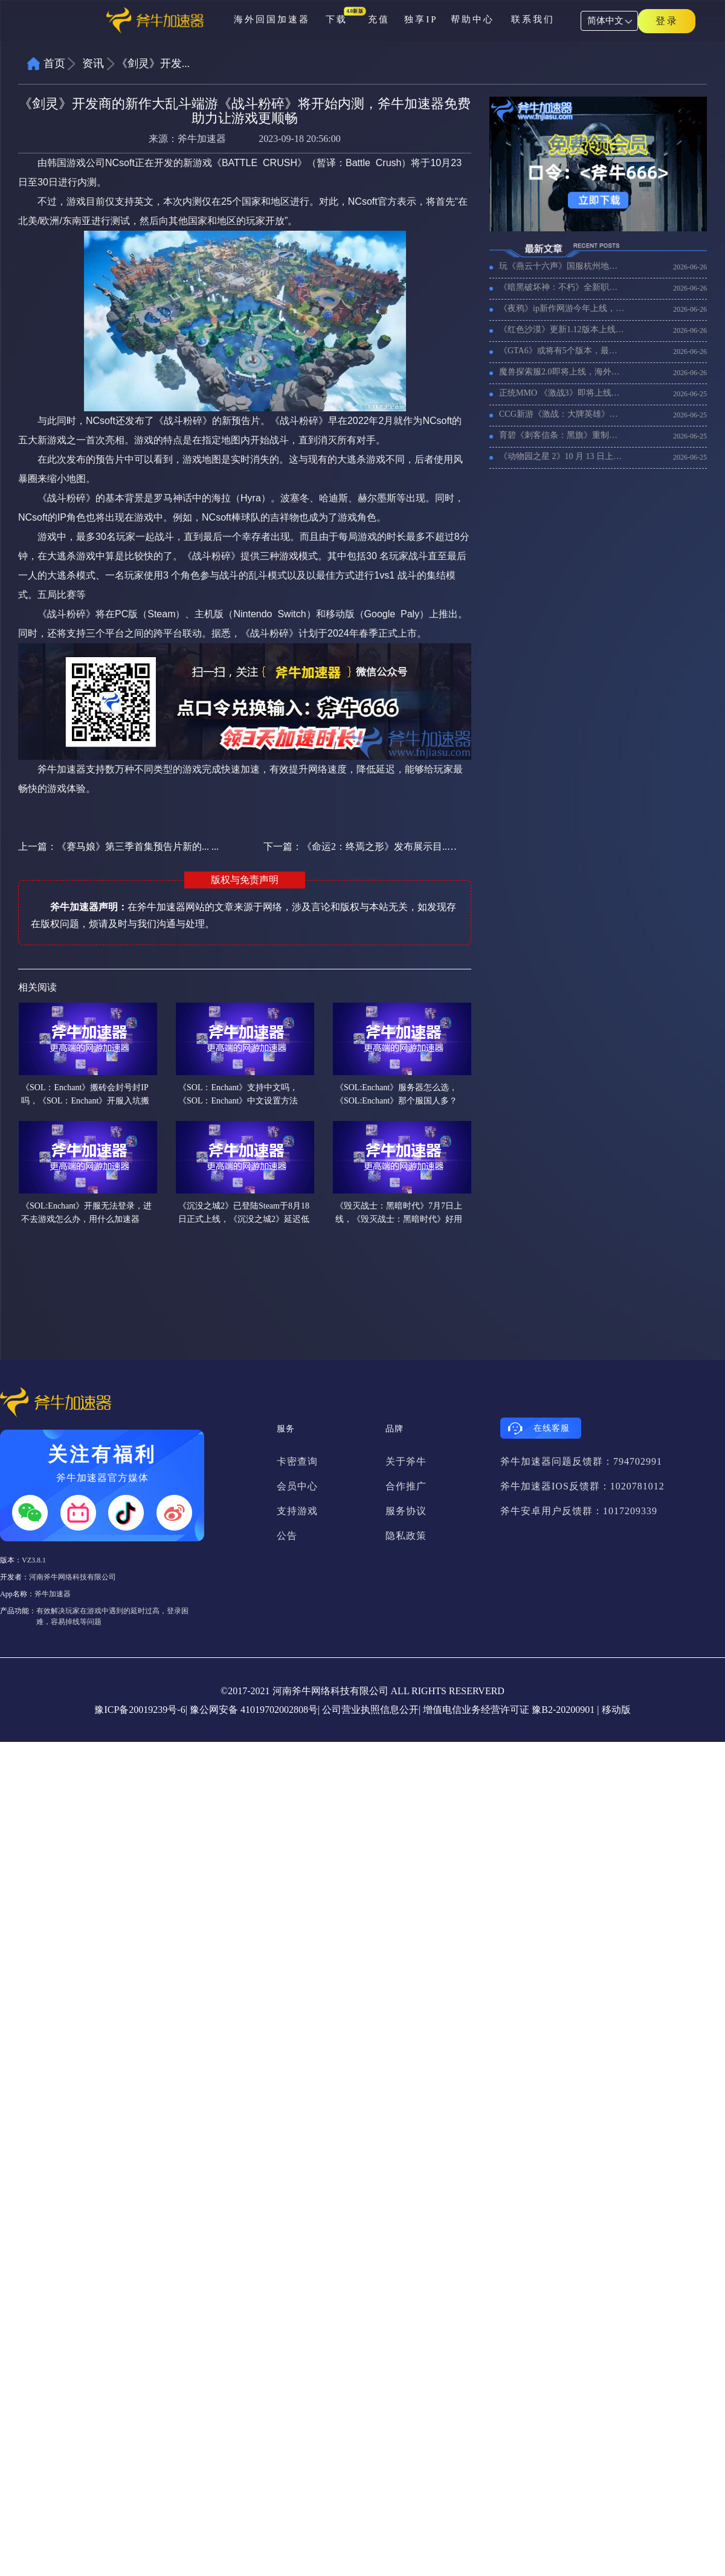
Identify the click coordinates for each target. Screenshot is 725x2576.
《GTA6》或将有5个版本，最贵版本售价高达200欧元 (561, 350)
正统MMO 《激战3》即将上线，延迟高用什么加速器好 (561, 392)
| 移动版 (613, 1709)
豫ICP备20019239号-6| (140, 1709)
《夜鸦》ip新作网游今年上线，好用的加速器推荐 (561, 308)
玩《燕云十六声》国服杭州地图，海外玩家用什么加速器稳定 (561, 266)
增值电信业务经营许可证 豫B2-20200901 (508, 1709)
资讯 (93, 63)
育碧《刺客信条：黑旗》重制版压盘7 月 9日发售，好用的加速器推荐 (561, 435)
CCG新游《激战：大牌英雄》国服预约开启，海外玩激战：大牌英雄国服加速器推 (561, 414)
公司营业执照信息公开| (371, 1709)
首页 (54, 63)
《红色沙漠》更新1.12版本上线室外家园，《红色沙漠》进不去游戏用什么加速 (561, 329)
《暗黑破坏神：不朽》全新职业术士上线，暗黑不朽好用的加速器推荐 (561, 287)
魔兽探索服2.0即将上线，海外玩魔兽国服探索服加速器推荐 (561, 371)
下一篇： (360, 846)
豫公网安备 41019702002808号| (255, 1709)
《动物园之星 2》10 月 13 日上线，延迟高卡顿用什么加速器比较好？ (561, 456)
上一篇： (118, 846)
